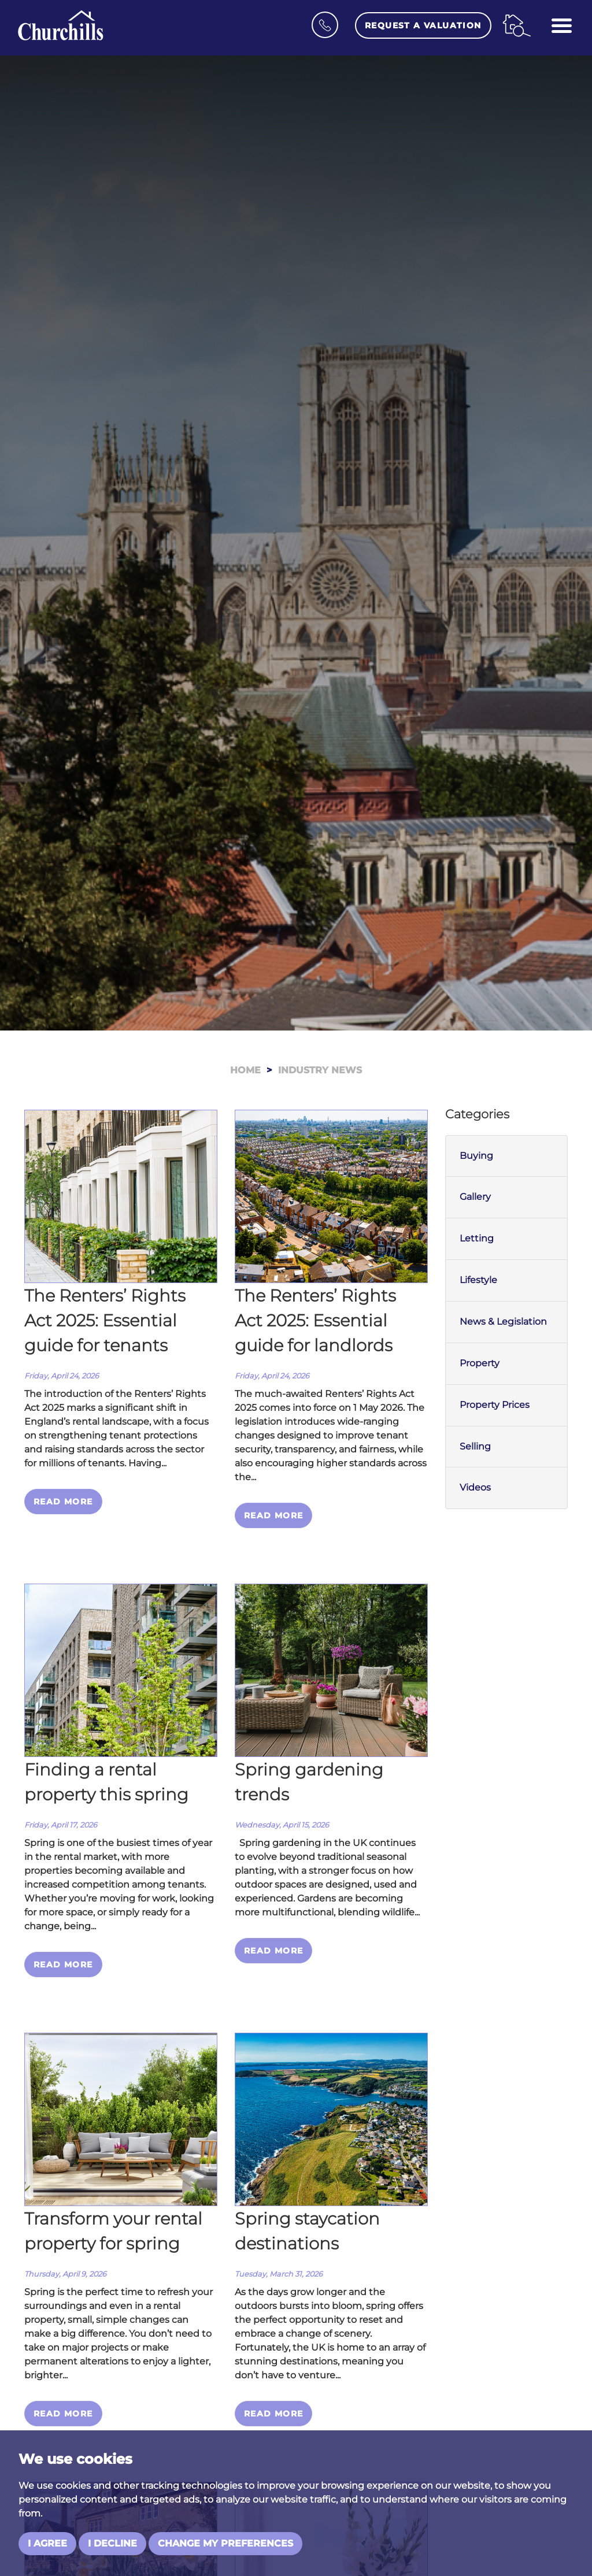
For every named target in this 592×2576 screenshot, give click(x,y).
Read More (63, 1501)
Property (480, 1363)
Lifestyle (478, 1279)
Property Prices (495, 1404)
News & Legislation (503, 1321)
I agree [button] (47, 2543)
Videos (475, 1487)
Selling (475, 1446)
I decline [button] (112, 2543)
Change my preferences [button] (225, 2543)
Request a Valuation (423, 25)
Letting (477, 1238)
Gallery (475, 1196)
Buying (476, 1155)
